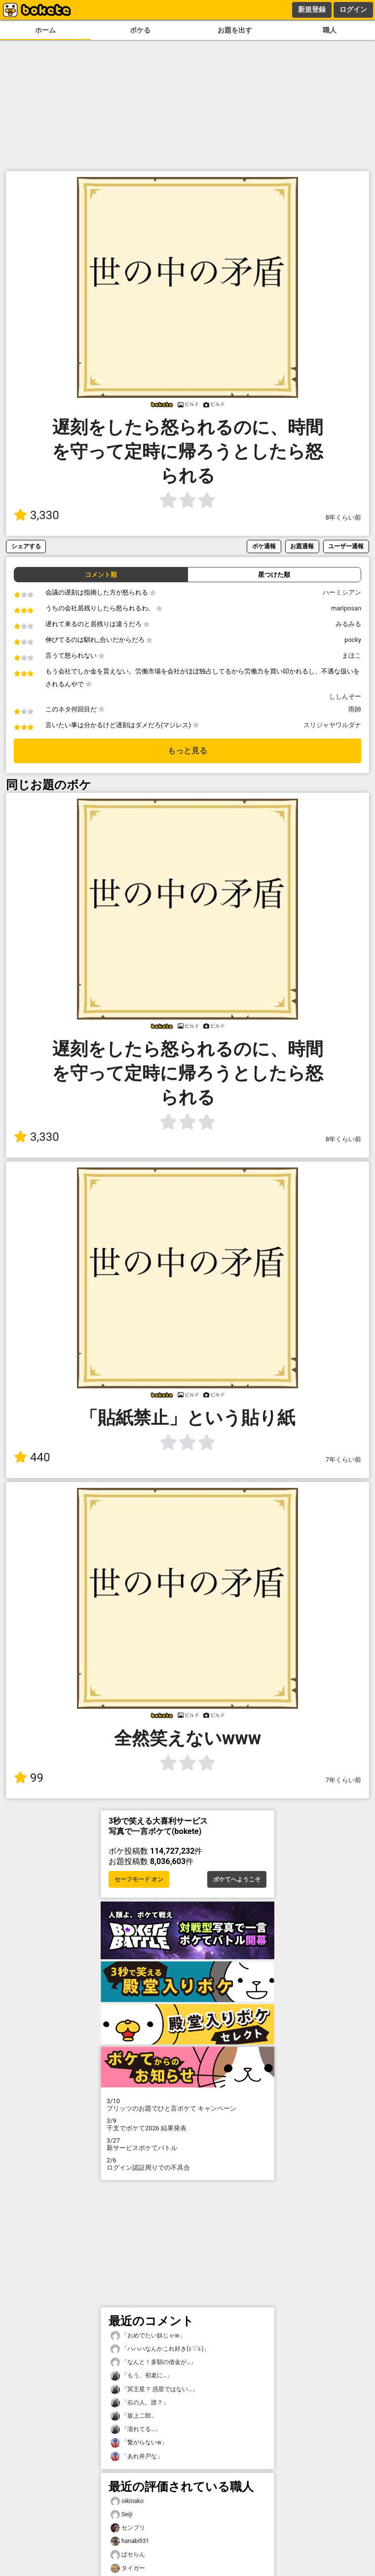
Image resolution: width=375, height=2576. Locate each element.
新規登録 (312, 9)
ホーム (45, 30)
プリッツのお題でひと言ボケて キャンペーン (187, 2104)
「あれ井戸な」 (137, 2456)
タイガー (128, 2568)
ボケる (140, 30)
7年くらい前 (343, 1459)
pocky (352, 639)
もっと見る (187, 750)
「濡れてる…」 (136, 2429)
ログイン (353, 9)
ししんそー (345, 696)
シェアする (26, 546)
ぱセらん (128, 2554)
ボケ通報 (264, 546)
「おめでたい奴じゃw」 (148, 2335)
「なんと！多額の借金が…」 (153, 2362)
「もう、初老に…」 (142, 2375)
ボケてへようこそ (237, 1879)
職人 (330, 30)
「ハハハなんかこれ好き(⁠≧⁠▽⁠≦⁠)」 (160, 2349)
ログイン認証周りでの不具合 (187, 2163)
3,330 (36, 515)
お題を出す (235, 30)
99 (28, 1778)
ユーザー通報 (346, 546)
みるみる (348, 624)
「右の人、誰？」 (140, 2402)
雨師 (354, 709)
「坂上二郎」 (134, 2416)
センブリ (128, 2528)
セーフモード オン (138, 1879)
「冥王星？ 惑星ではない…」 (154, 2389)
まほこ (351, 655)
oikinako (127, 2501)
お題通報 (302, 546)
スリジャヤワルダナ (332, 725)
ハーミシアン (342, 592)
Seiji (121, 2514)
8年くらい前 (343, 517)
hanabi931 (130, 2541)
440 (32, 1457)
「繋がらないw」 (139, 2442)
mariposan (346, 608)
